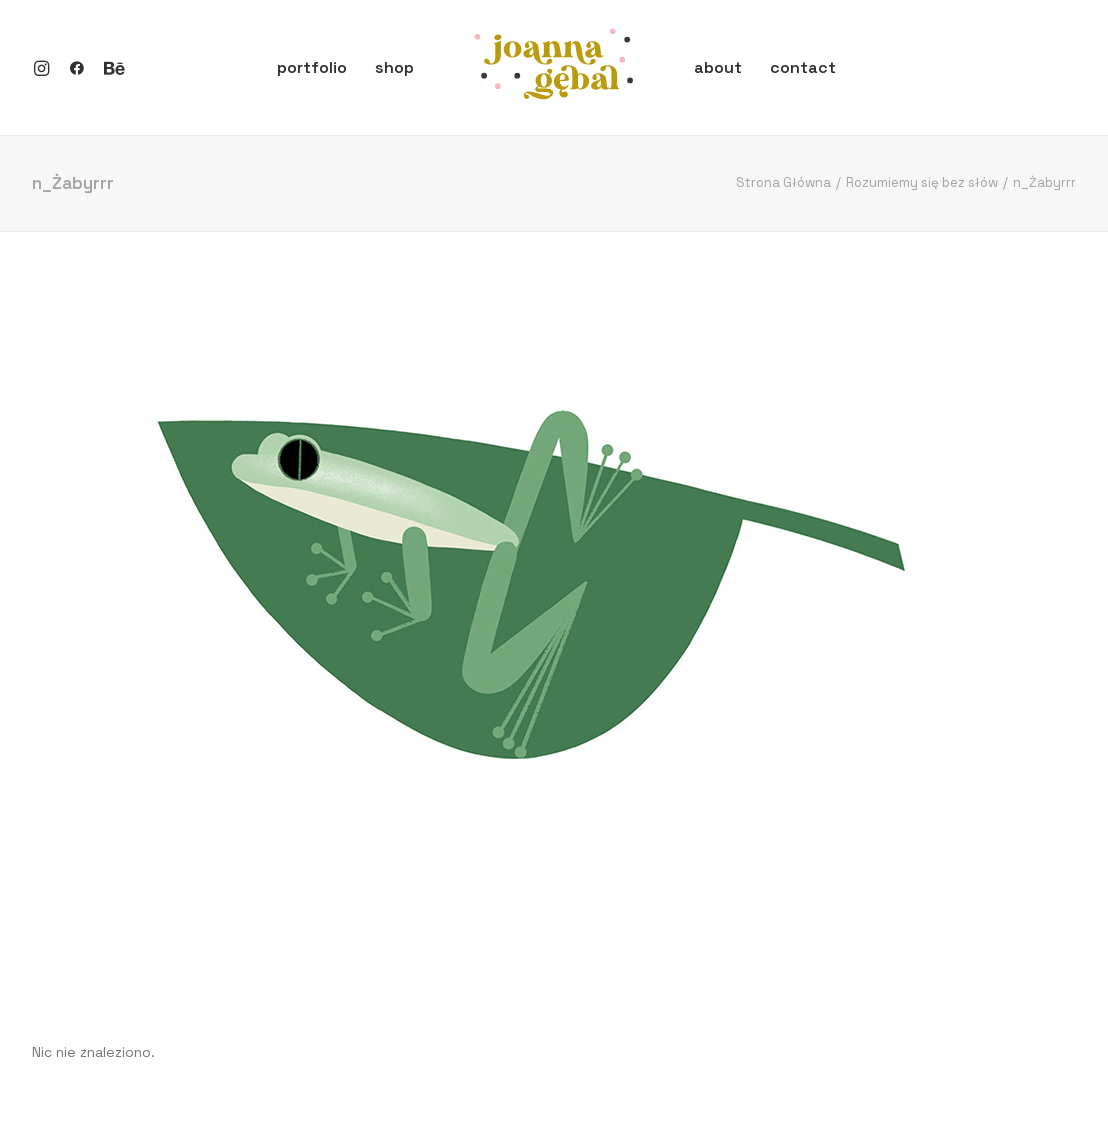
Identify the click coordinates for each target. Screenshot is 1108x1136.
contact (803, 67)
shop (394, 67)
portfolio (312, 67)
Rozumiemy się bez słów (922, 182)
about (718, 67)
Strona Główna (783, 182)
